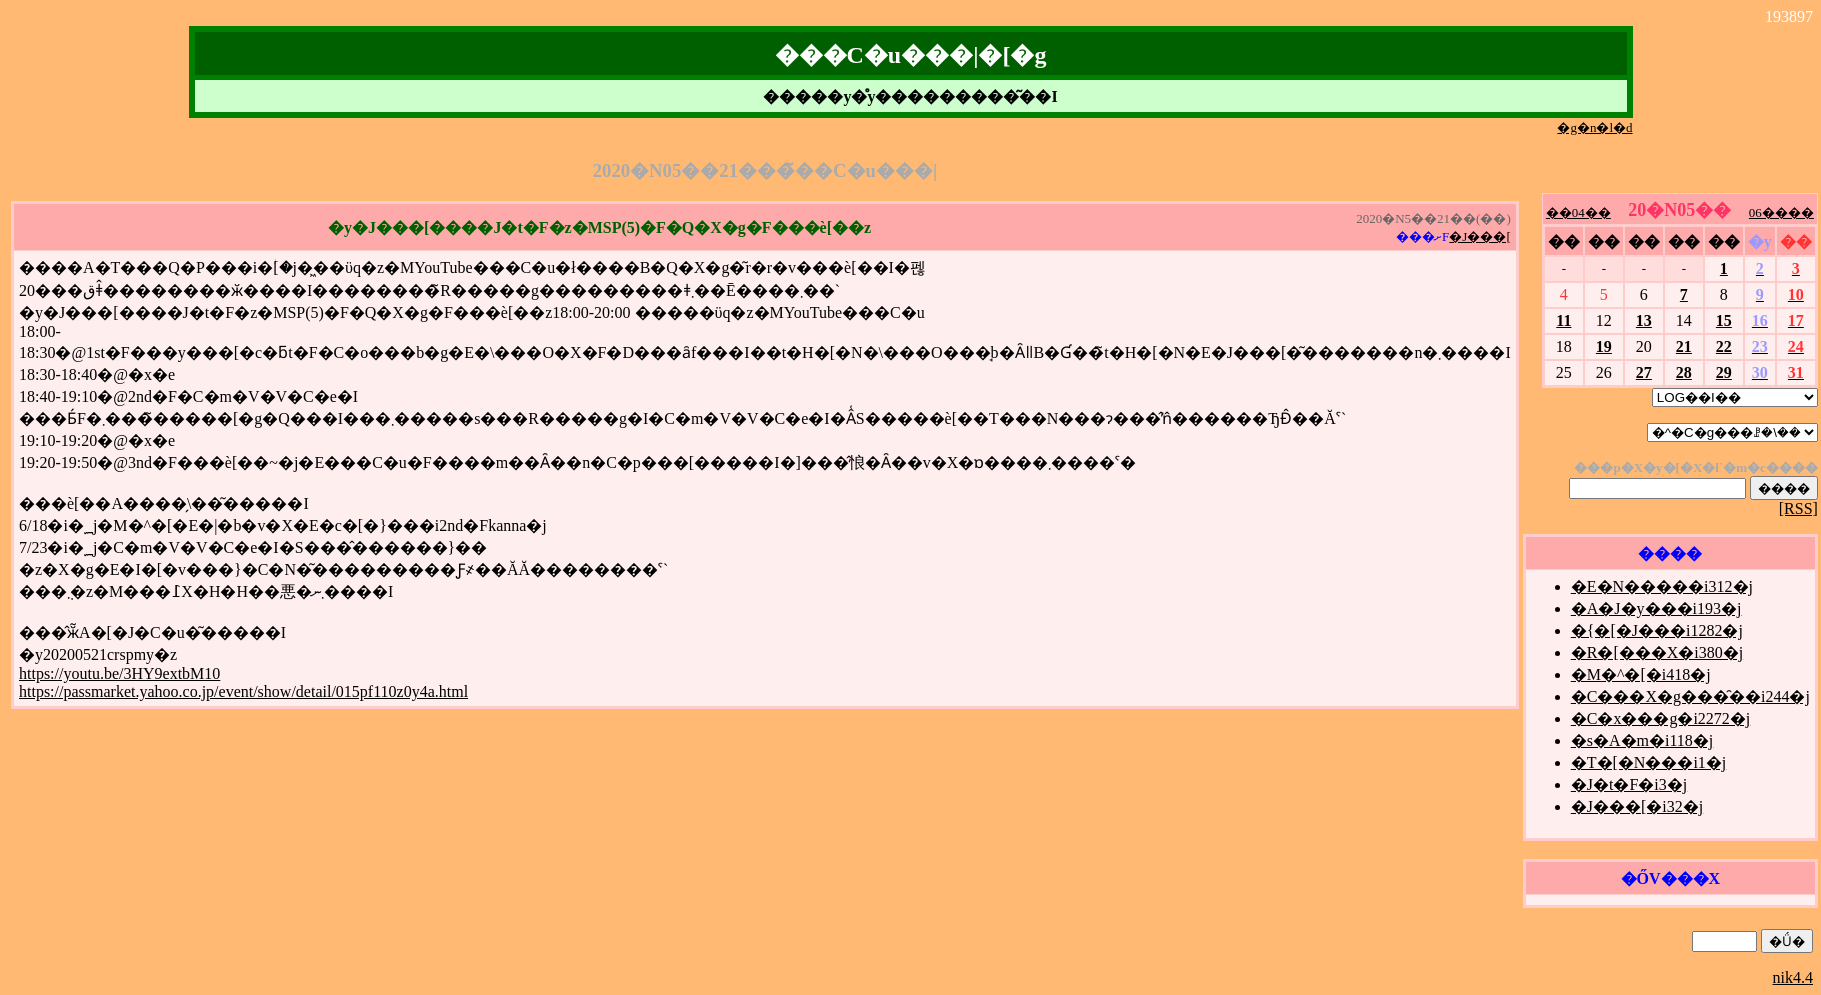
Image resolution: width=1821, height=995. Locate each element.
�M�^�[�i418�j (1641, 674)
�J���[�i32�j (1637, 806)
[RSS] (1798, 508)
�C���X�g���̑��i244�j (1690, 696)
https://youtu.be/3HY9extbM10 (119, 673)
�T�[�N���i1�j (1649, 762)
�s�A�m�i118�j (1642, 740)
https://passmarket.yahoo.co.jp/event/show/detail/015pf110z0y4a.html (243, 691)
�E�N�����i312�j (1662, 586)
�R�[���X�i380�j (1657, 652)
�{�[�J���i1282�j (1657, 630)
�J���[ (1479, 236)
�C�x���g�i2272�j (1661, 718)
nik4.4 (1793, 977)
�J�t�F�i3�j (1629, 784)
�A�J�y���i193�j (1656, 608)
